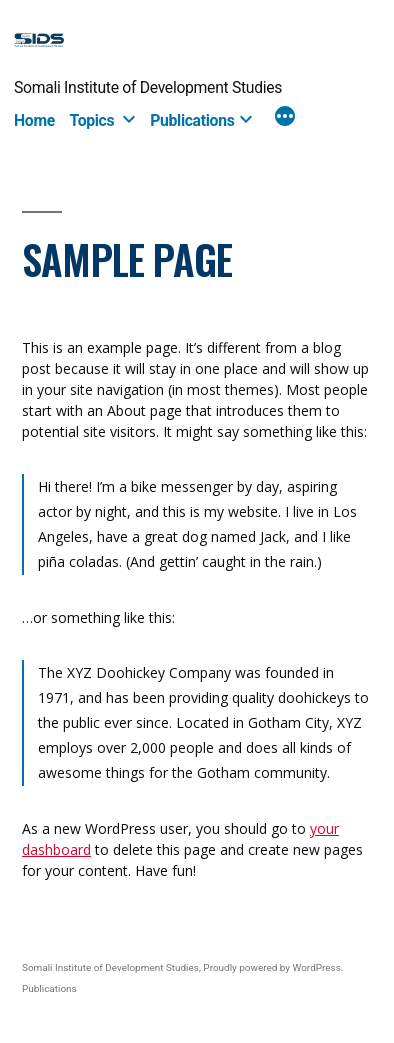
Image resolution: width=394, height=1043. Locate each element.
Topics (92, 120)
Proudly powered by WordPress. (273, 967)
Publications (192, 120)
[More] (285, 119)
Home (34, 120)
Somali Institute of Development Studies (148, 87)
